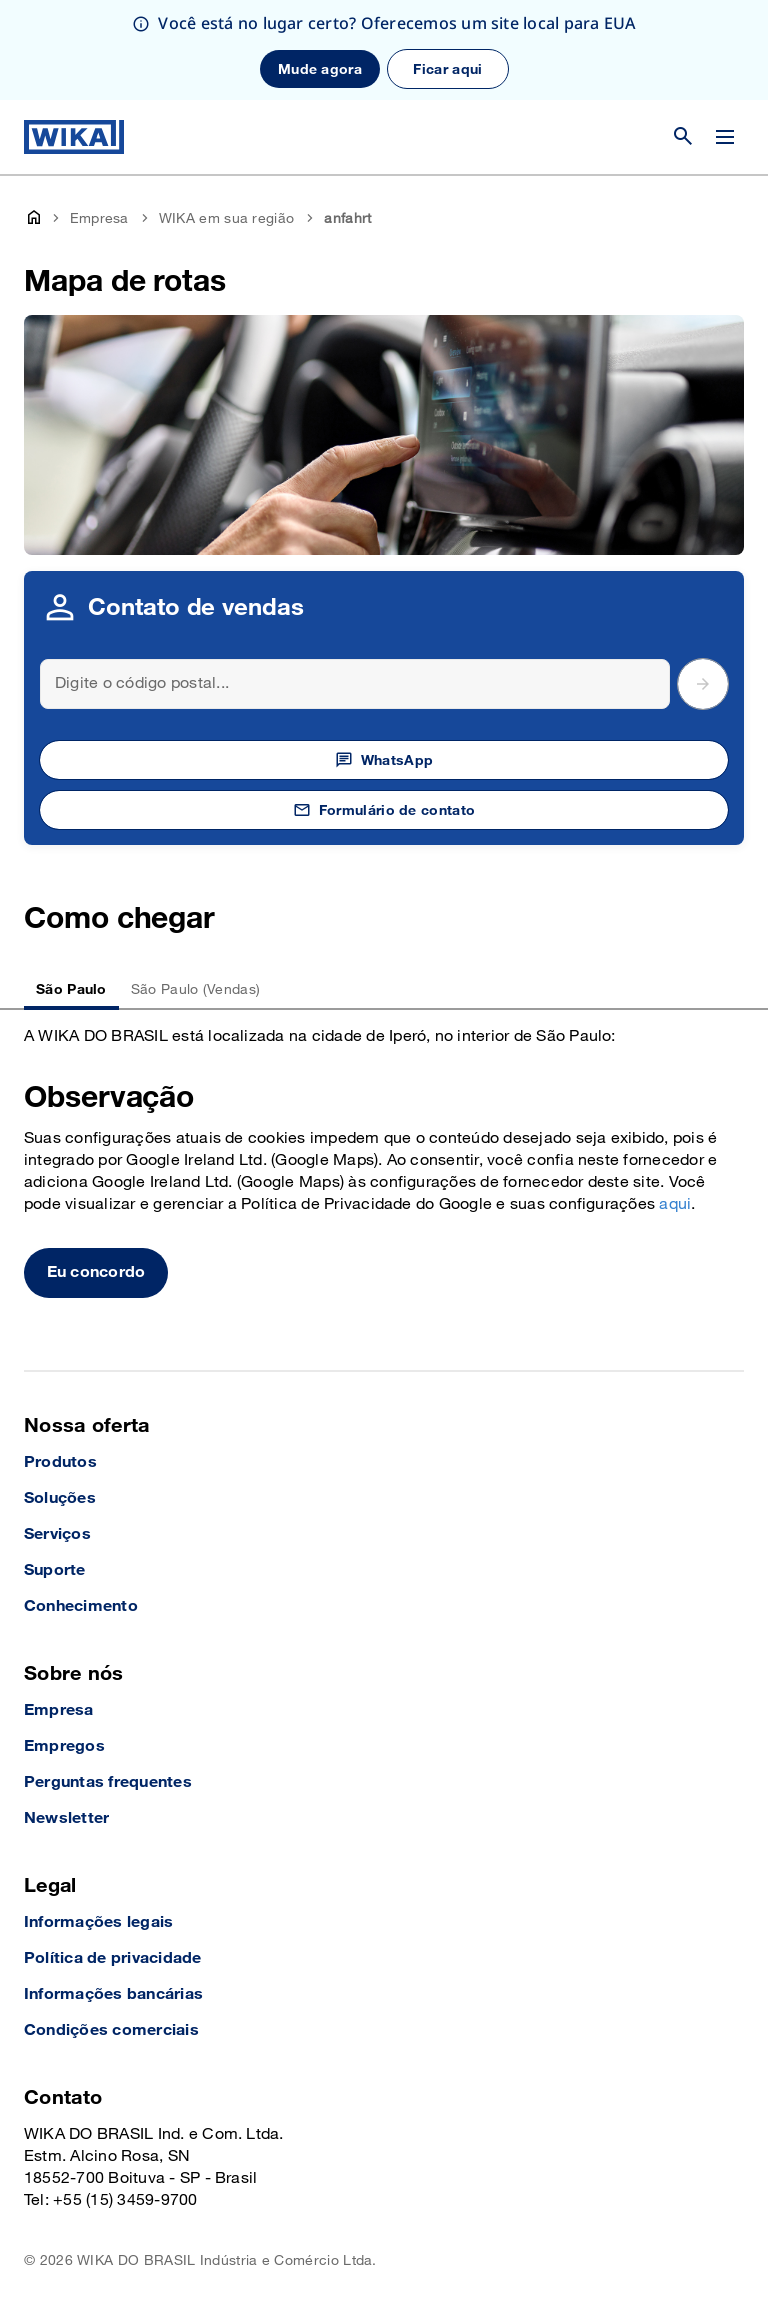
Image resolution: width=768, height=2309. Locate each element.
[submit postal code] (703, 684)
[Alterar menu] (725, 137)
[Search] (355, 684)
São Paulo (71, 989)
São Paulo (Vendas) (196, 989)
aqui (675, 1204)
